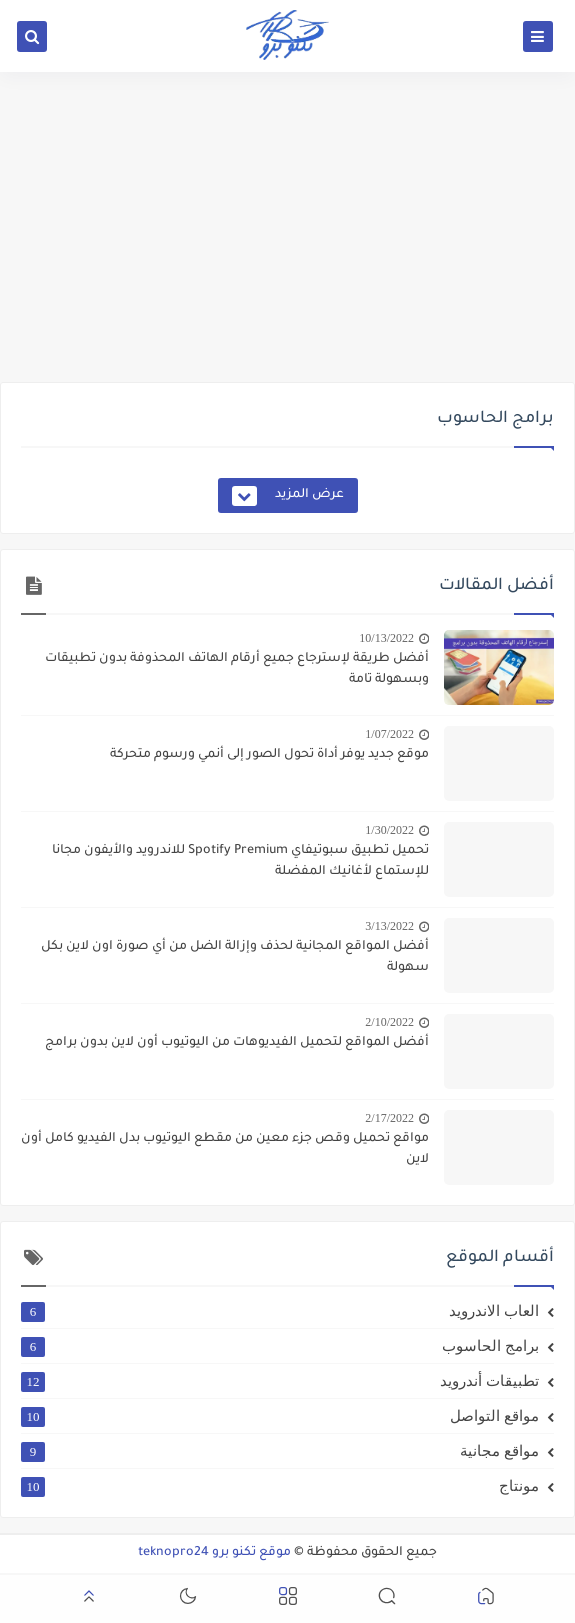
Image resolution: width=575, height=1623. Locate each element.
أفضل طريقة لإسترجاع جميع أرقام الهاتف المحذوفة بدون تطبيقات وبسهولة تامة (237, 669)
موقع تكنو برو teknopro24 (214, 1553)
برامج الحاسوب (280, 1346)
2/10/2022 (389, 1022)
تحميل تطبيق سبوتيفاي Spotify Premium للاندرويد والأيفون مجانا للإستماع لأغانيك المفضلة (240, 861)
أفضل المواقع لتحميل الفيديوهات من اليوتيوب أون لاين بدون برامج (237, 1043)
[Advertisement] (287, 227)
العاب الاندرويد (280, 1311)
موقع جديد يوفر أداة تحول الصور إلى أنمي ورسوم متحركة (269, 755)
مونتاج (280, 1486)
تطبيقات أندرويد (280, 1381)
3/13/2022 (389, 926)
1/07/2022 (389, 734)
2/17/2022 (389, 1118)
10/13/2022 (386, 638)
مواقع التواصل (280, 1416)
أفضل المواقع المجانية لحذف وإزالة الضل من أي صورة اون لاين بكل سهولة (235, 957)
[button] (486, 1599)
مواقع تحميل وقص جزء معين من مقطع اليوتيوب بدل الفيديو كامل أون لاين (225, 1149)
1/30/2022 (389, 830)
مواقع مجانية (280, 1451)
